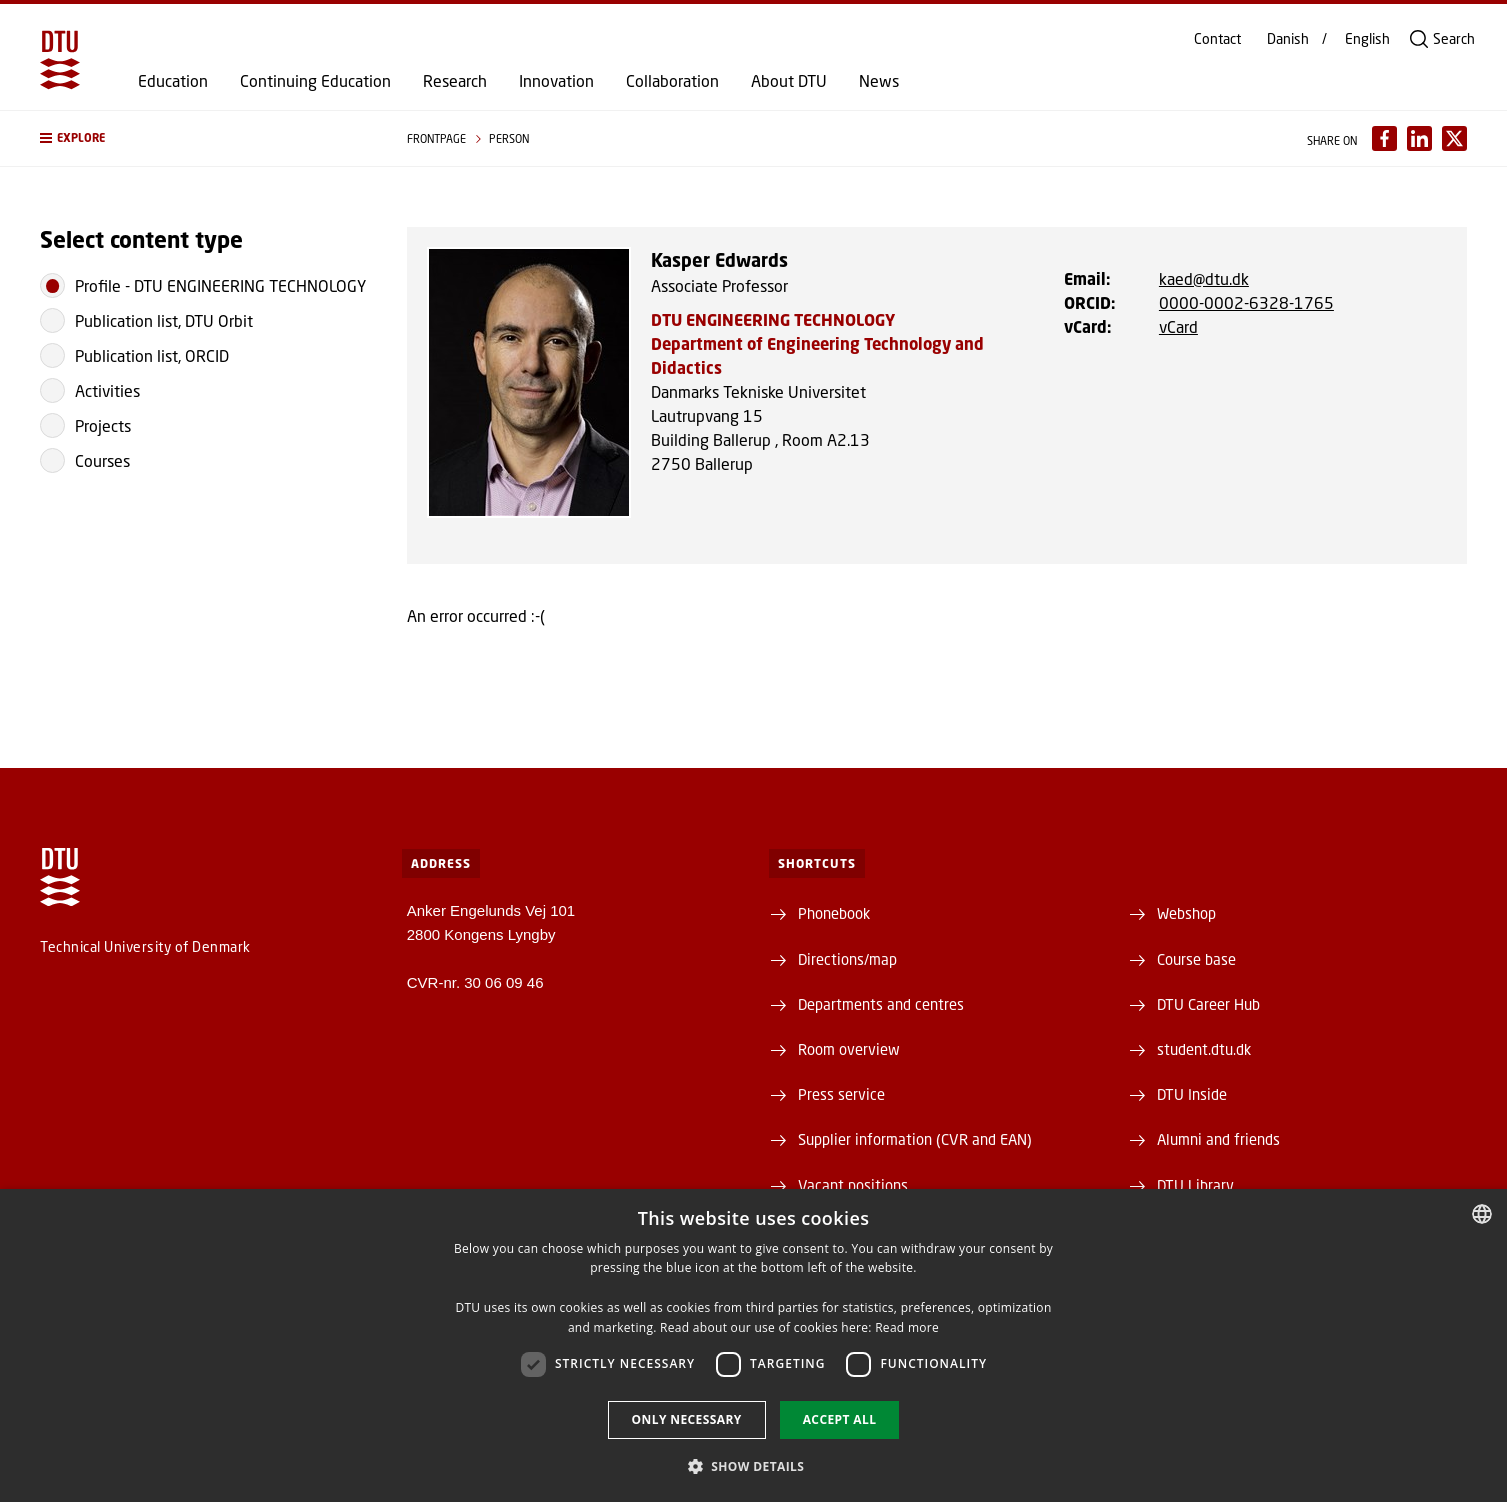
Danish (1288, 39)
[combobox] (1482, 1214)
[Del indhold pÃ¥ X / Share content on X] (1454, 138)
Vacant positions (853, 1185)
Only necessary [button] (687, 1419)
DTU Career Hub (1208, 1004)
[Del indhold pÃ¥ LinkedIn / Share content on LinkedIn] (1419, 138)
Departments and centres (881, 1004)
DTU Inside (1192, 1094)
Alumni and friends (1218, 1139)
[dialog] (753, 1345)
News (879, 81)
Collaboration (672, 81)
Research (455, 81)
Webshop (1186, 913)
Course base (1196, 959)
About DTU (789, 81)
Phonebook (834, 913)
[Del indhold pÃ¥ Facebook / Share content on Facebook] (1384, 138)
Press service (841, 1094)
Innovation (556, 81)
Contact (1217, 39)
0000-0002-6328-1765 (1246, 302)
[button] (203, 138)
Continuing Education (315, 81)
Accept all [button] (840, 1419)
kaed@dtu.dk (1204, 278)
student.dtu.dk (1204, 1049)
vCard (1178, 326)
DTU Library (1195, 1185)
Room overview (849, 1049)
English (1367, 39)
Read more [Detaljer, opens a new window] (907, 1327)
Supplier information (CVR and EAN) (915, 1139)
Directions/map (847, 959)
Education (173, 81)
